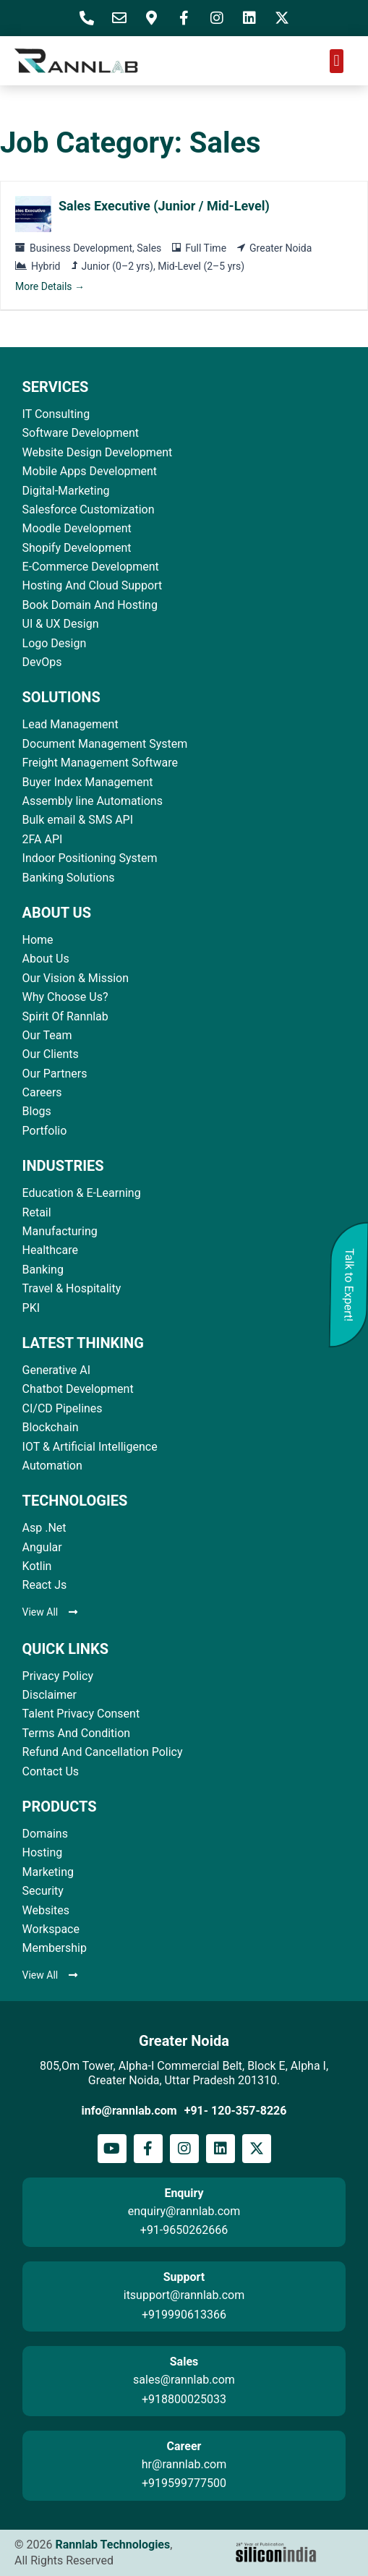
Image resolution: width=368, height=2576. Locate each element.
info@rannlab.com (129, 2110)
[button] (336, 61)
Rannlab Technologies (112, 2544)
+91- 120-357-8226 (235, 2110)
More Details (50, 286)
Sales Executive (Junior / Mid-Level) (164, 205)
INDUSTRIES (63, 1165)
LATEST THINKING (83, 1343)
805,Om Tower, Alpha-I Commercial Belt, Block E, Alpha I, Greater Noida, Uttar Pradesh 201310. (184, 2073)
